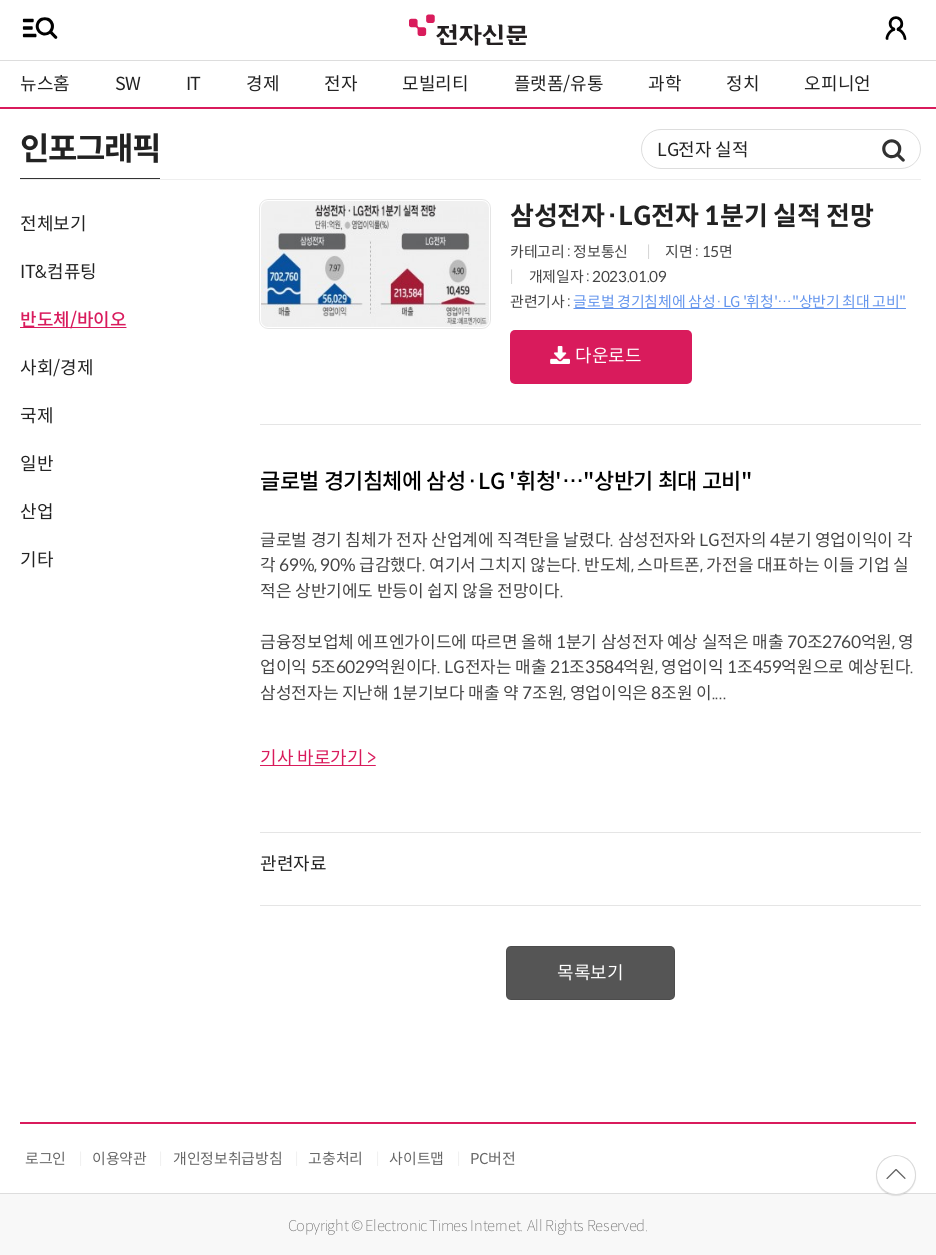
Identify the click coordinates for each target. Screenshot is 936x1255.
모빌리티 (435, 84)
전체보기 (53, 224)
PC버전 (493, 1158)
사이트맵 (416, 1158)
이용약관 (119, 1158)
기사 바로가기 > (318, 758)
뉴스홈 (45, 84)
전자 (340, 84)
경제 (262, 84)
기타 (36, 560)
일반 (36, 464)
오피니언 (837, 84)
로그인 (45, 1158)
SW (128, 84)
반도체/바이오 (73, 320)
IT (193, 84)
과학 (664, 84)
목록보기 (590, 973)
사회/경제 (56, 368)
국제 (36, 416)
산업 (36, 512)
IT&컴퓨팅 (58, 272)
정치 (742, 84)
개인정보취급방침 (227, 1158)
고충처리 (335, 1158)
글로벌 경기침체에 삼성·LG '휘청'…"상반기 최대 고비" (739, 301)
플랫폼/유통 (559, 84)
